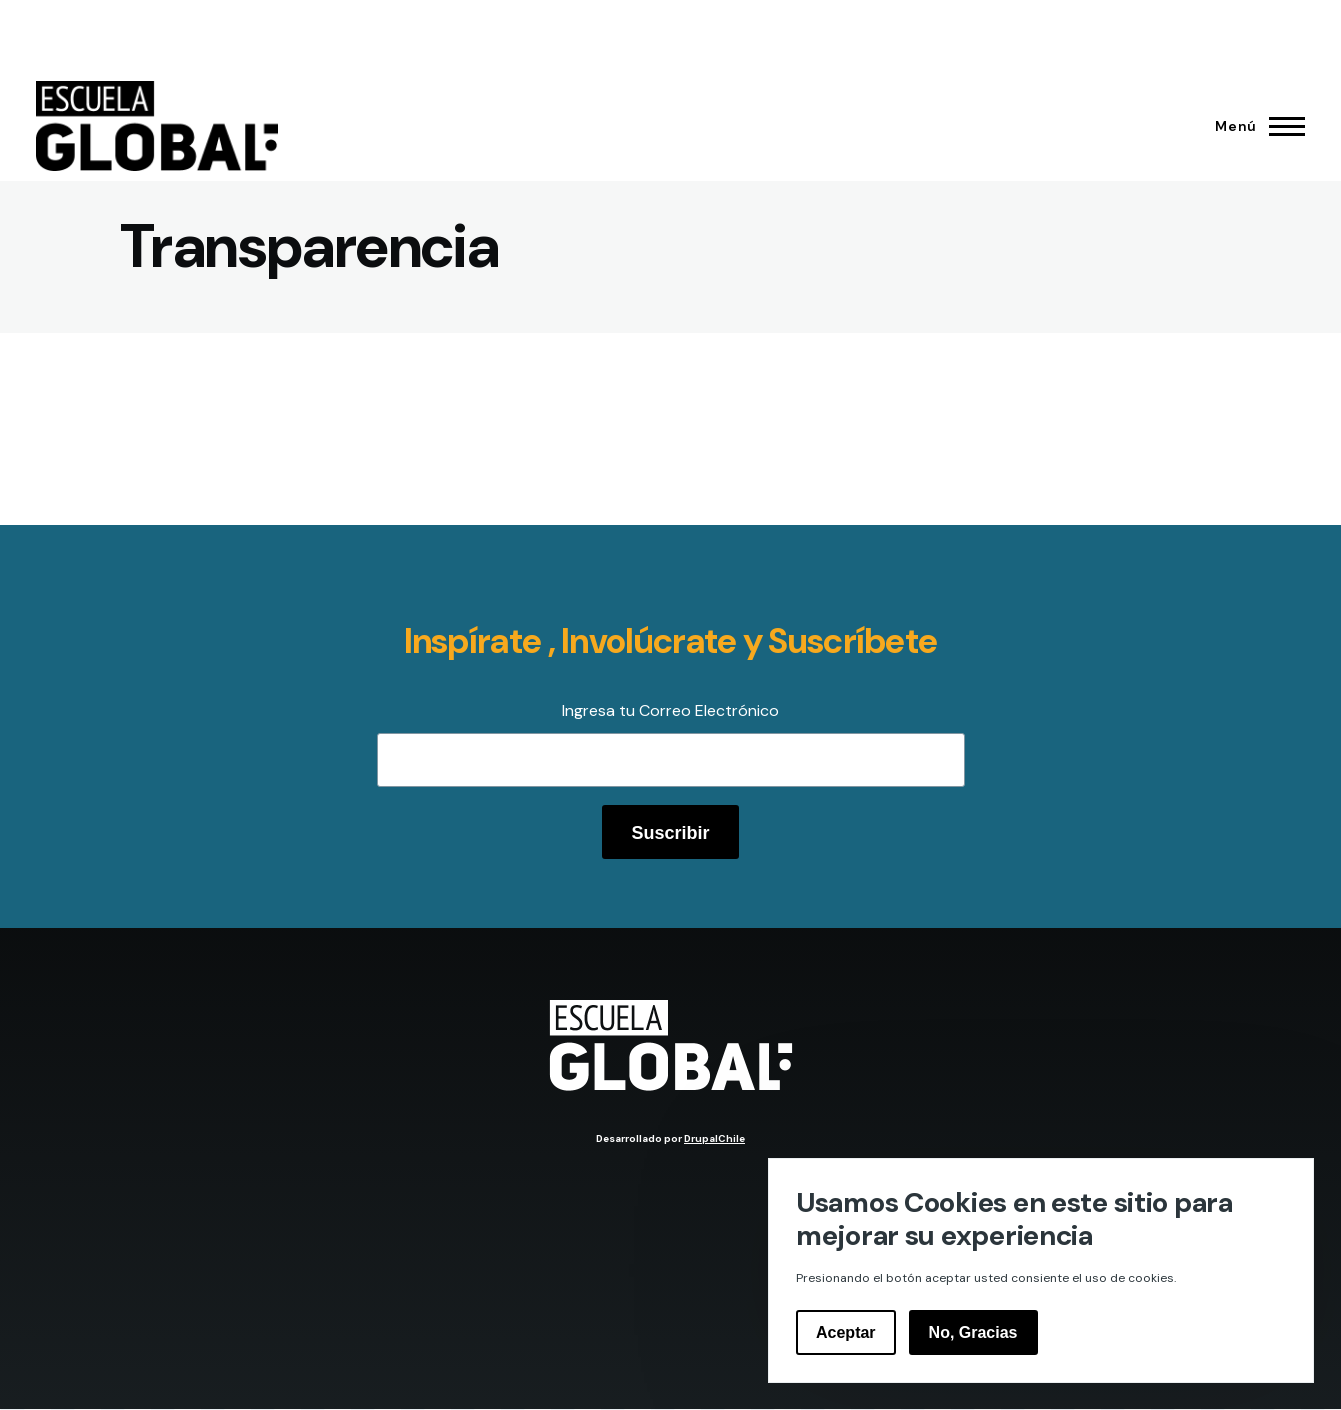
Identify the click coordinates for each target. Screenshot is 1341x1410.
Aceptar (846, 1332)
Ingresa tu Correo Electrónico (670, 710)
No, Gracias (973, 1332)
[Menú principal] (1254, 126)
